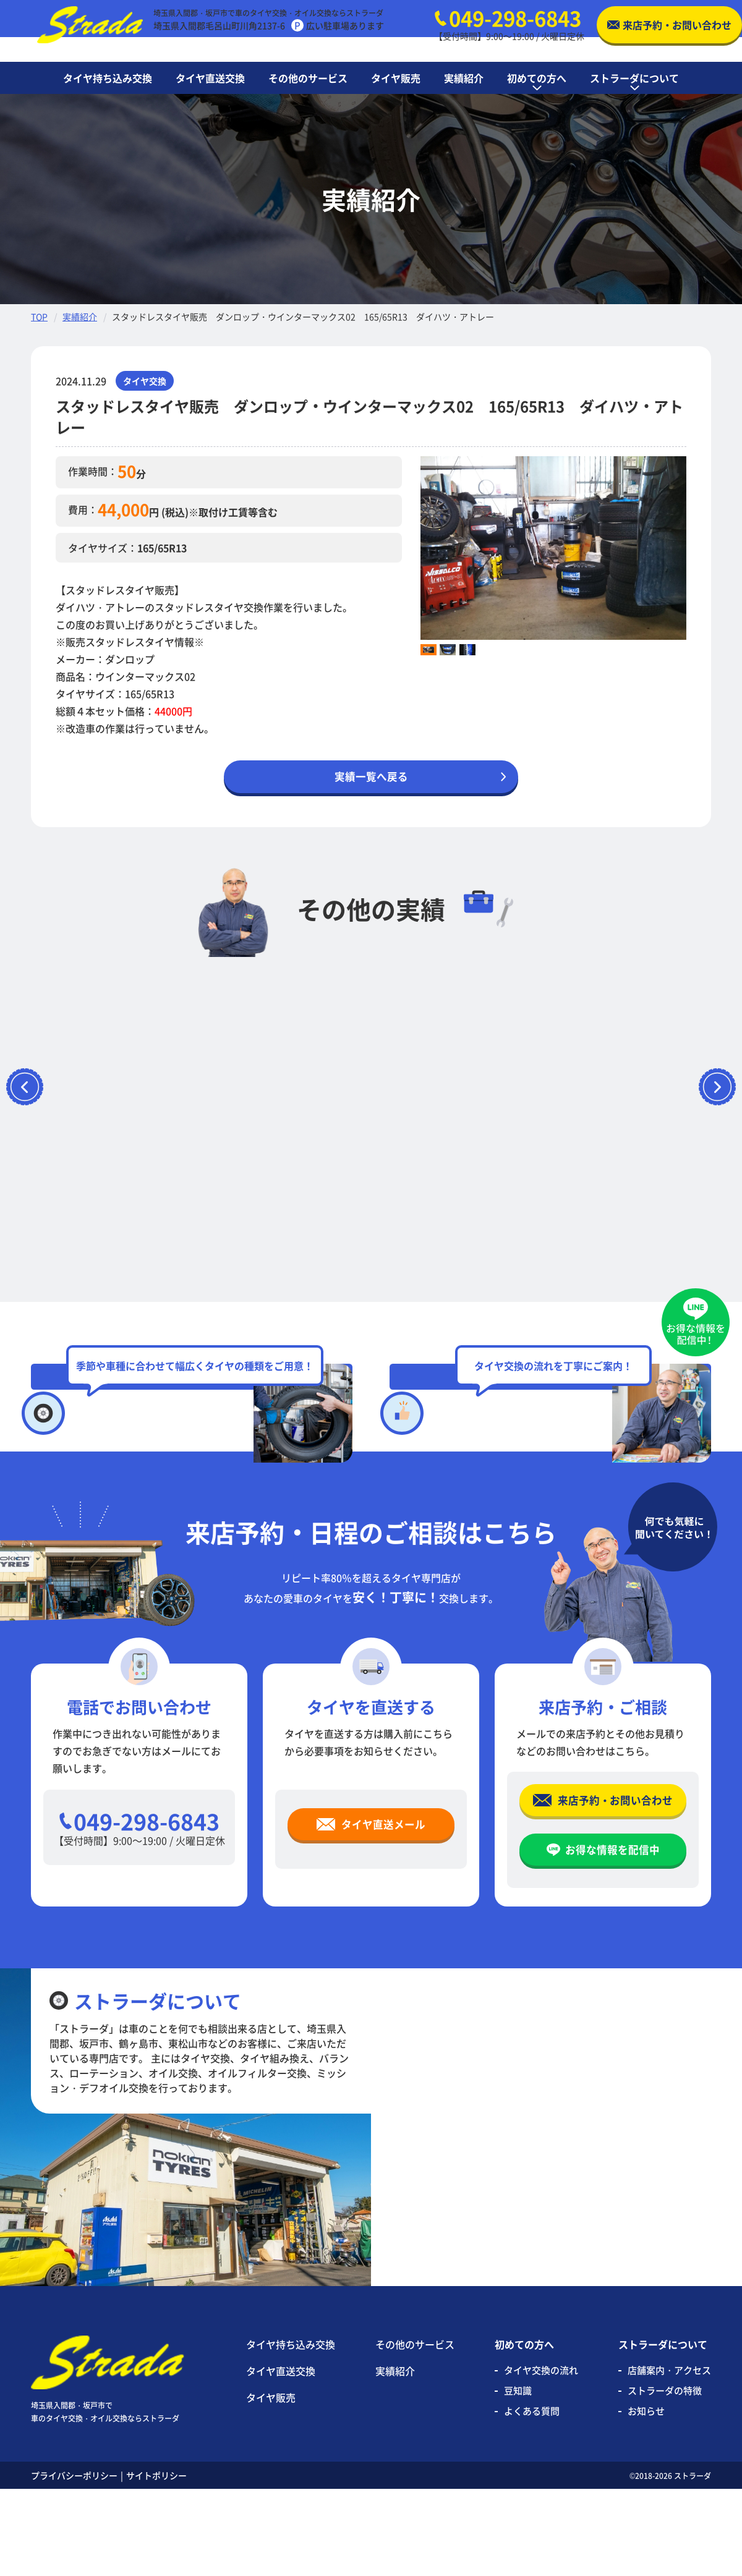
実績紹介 (79, 316)
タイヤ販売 (271, 2483)
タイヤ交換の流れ (541, 2456)
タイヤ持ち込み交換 (290, 2430)
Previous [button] (411, 548)
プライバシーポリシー (74, 2562)
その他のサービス (414, 2430)
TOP (39, 316)
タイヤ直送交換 (280, 2457)
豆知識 (518, 2477)
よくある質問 (532, 2497)
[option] (553, 548)
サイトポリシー (156, 2562)
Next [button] (695, 548)
